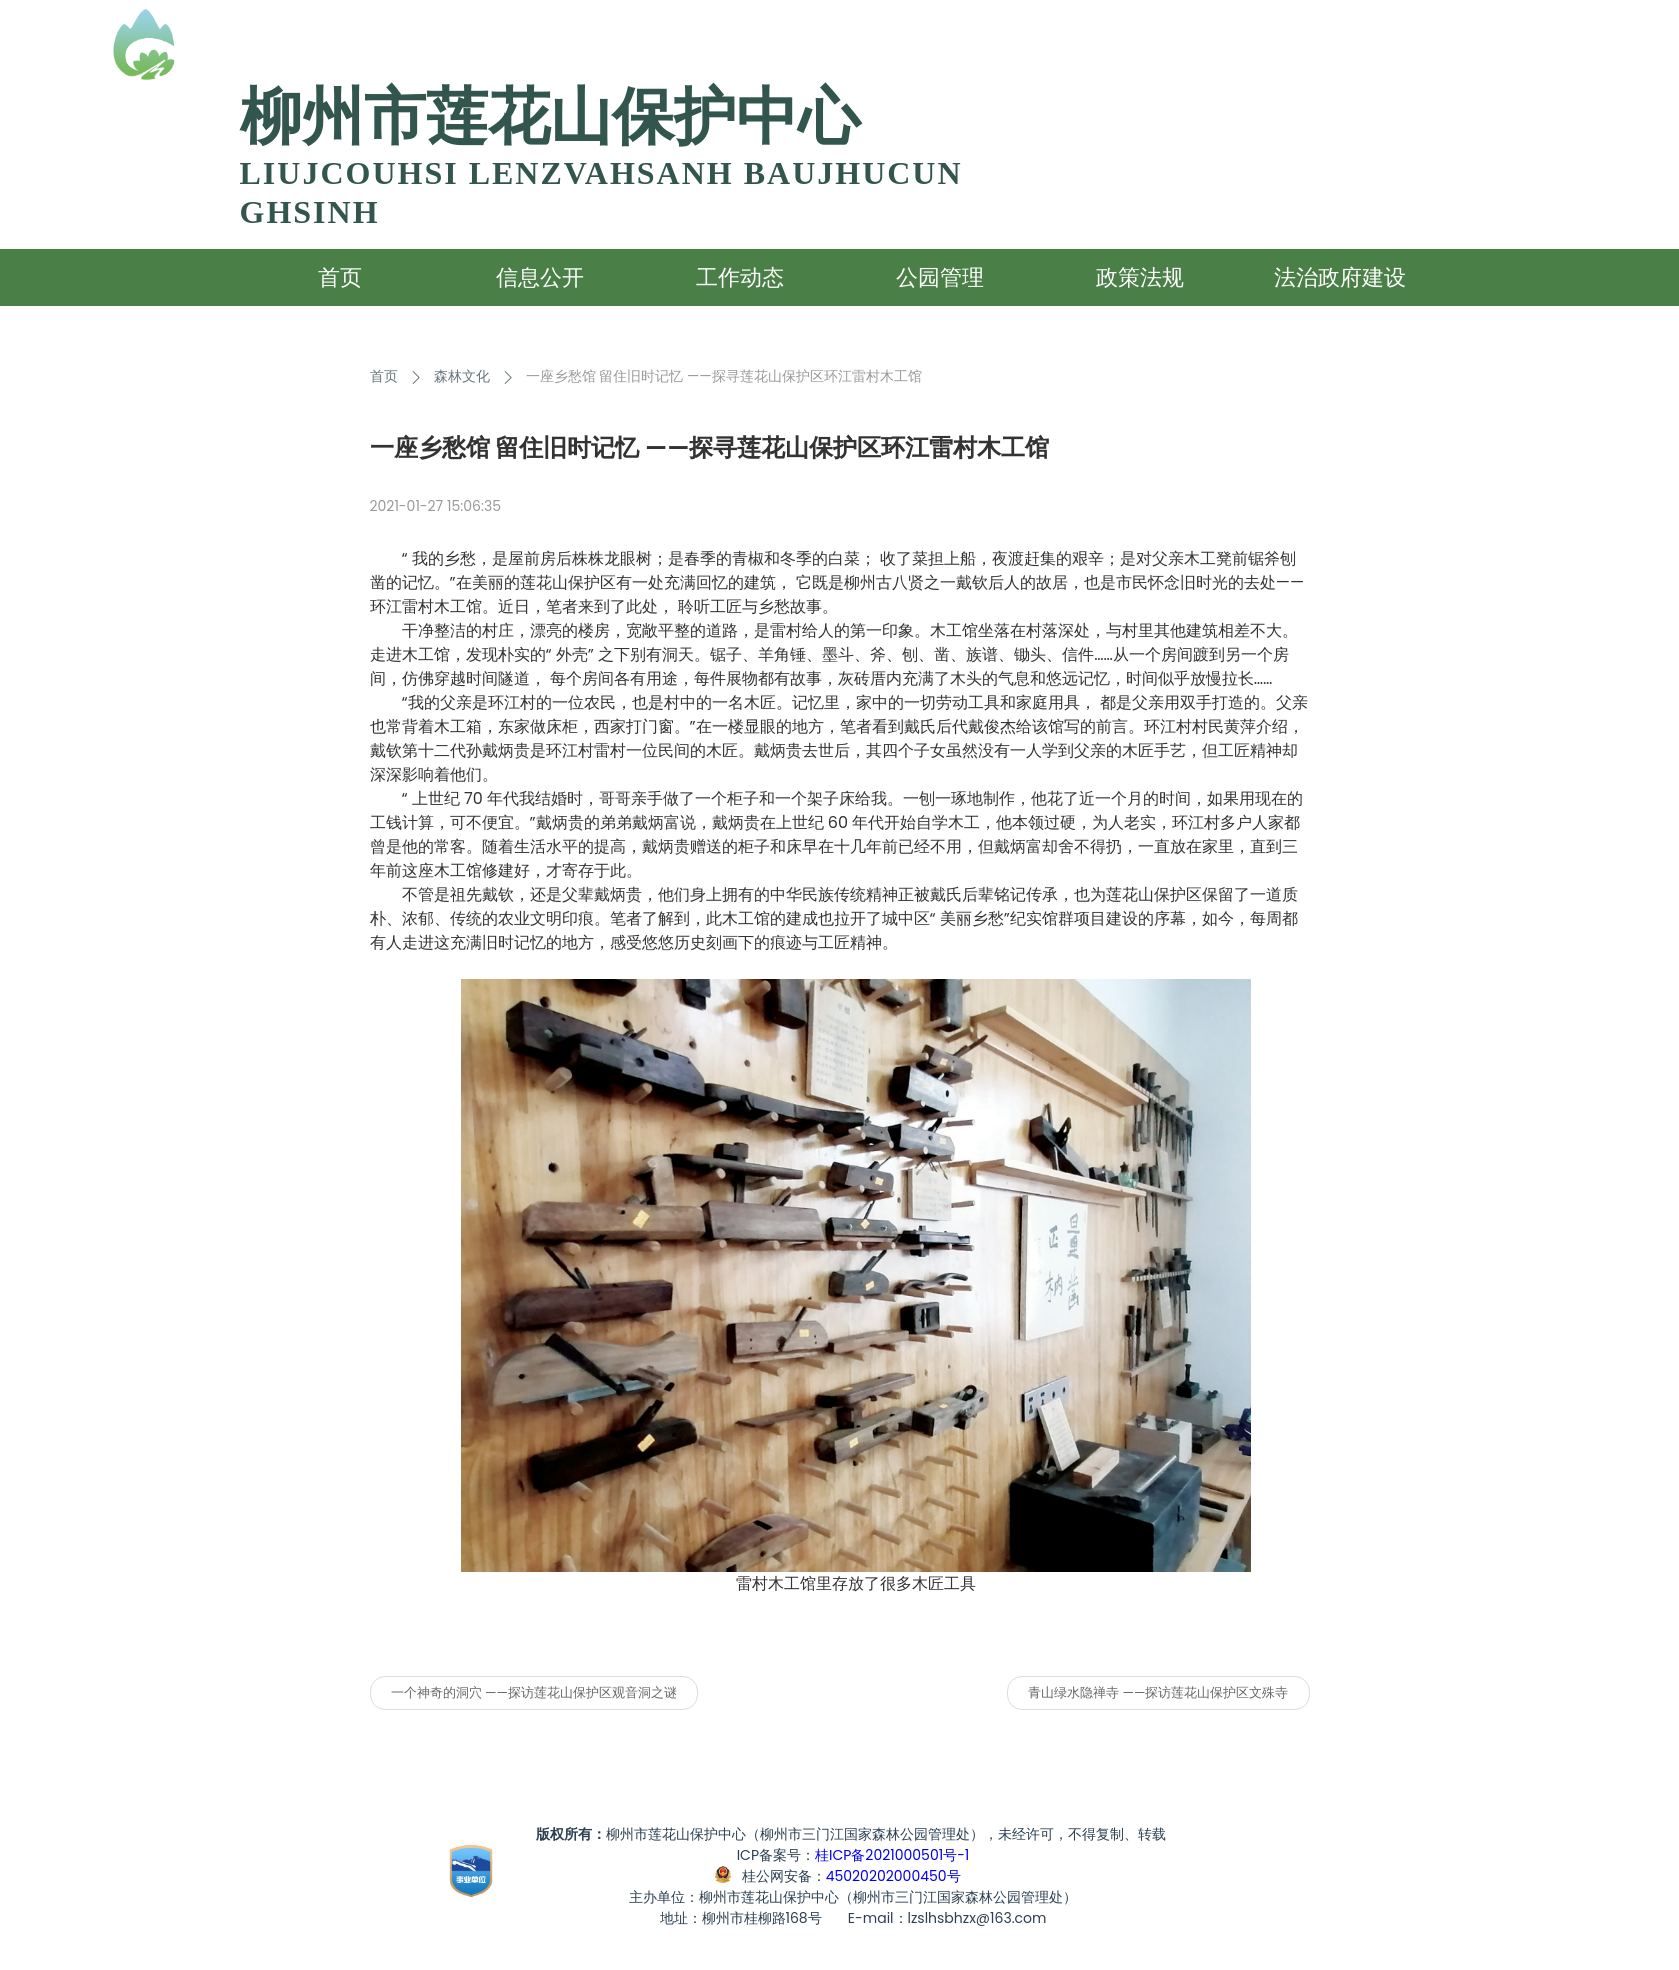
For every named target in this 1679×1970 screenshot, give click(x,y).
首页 (384, 376)
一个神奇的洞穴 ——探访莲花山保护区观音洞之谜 (534, 1692)
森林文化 (462, 376)
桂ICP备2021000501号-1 (892, 1855)
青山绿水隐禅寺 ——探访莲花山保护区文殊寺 (1158, 1692)
